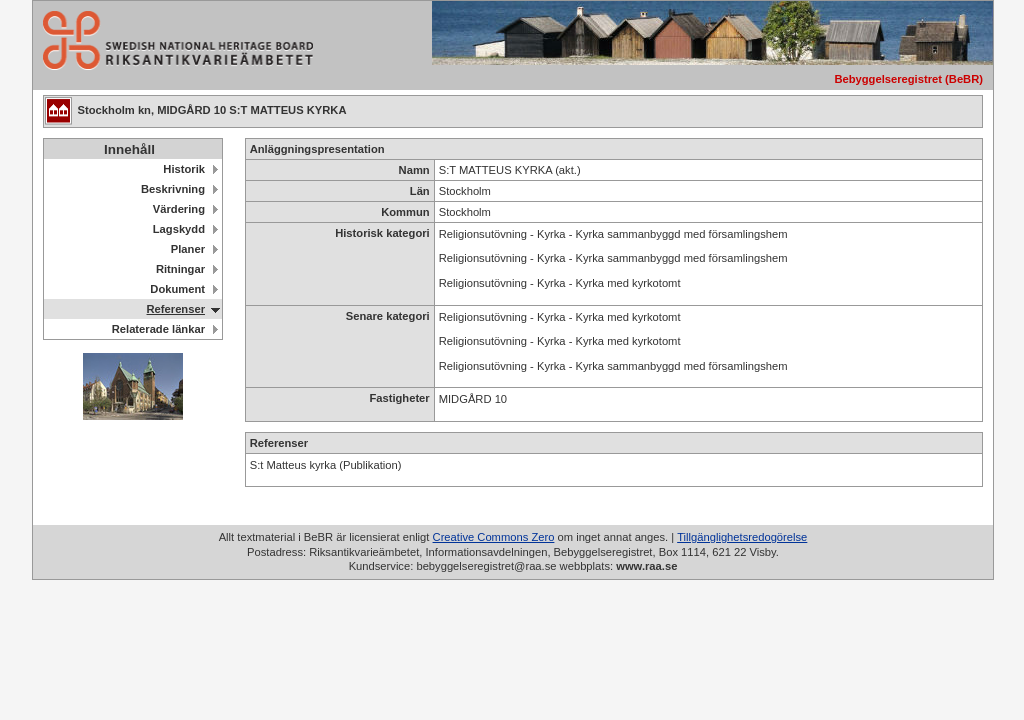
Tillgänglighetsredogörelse (742, 537)
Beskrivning (173, 189)
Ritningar (180, 269)
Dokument (177, 289)
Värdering (179, 209)
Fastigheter (399, 398)
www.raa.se (646, 566)
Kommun (405, 212)
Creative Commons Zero (494, 537)
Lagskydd (179, 229)
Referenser (176, 309)
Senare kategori (388, 316)
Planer (188, 249)
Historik (184, 169)
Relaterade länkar (158, 329)
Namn (414, 170)
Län (420, 191)
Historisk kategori (382, 233)
